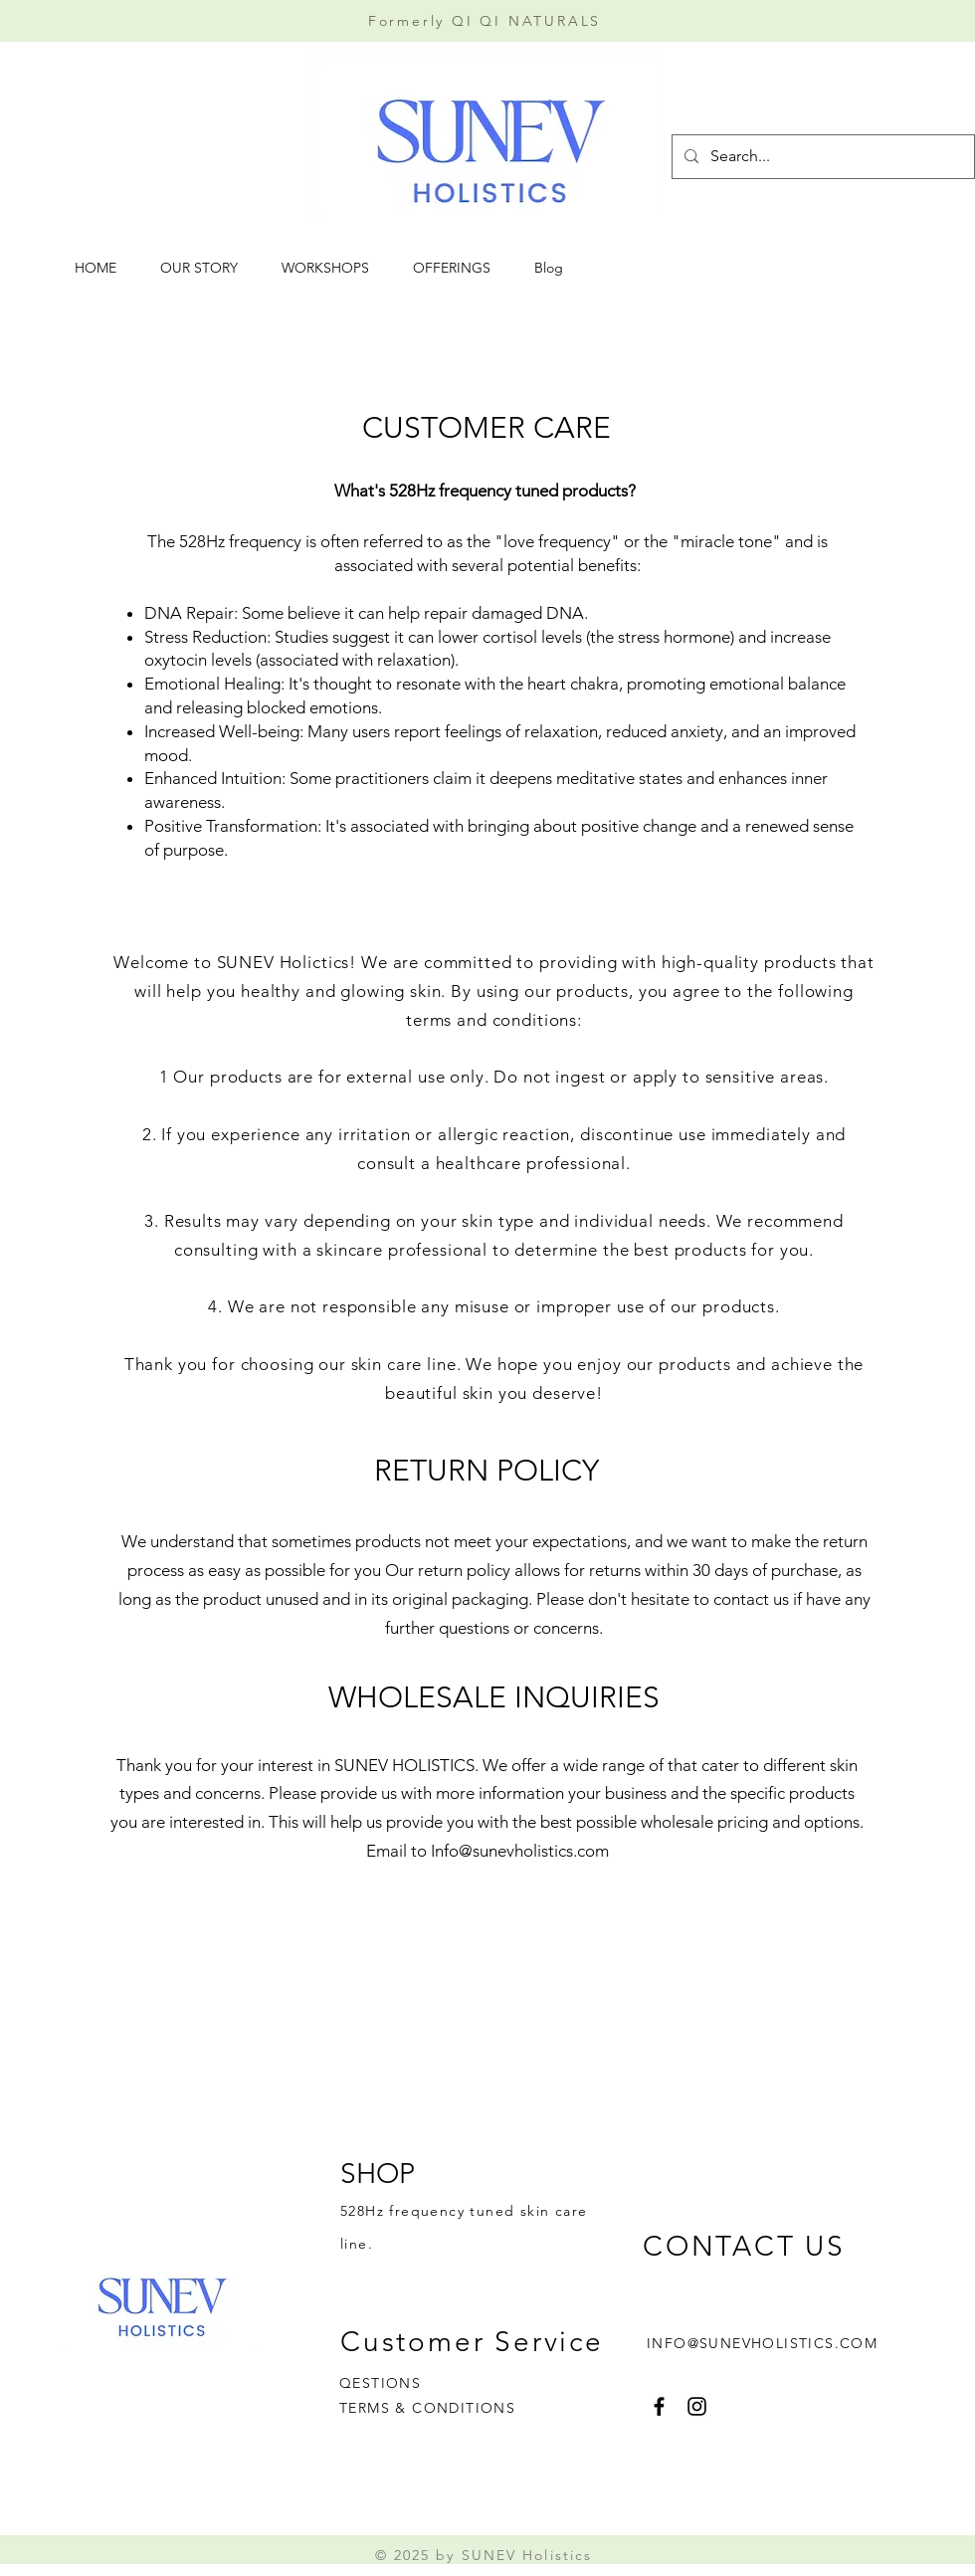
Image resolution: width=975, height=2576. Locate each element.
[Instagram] (696, 2406)
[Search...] (821, 156)
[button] (332, 268)
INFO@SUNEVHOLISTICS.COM (762, 2343)
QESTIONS (380, 2383)
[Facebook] (659, 2406)
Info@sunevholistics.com (520, 1851)
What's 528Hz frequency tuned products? (487, 490)
